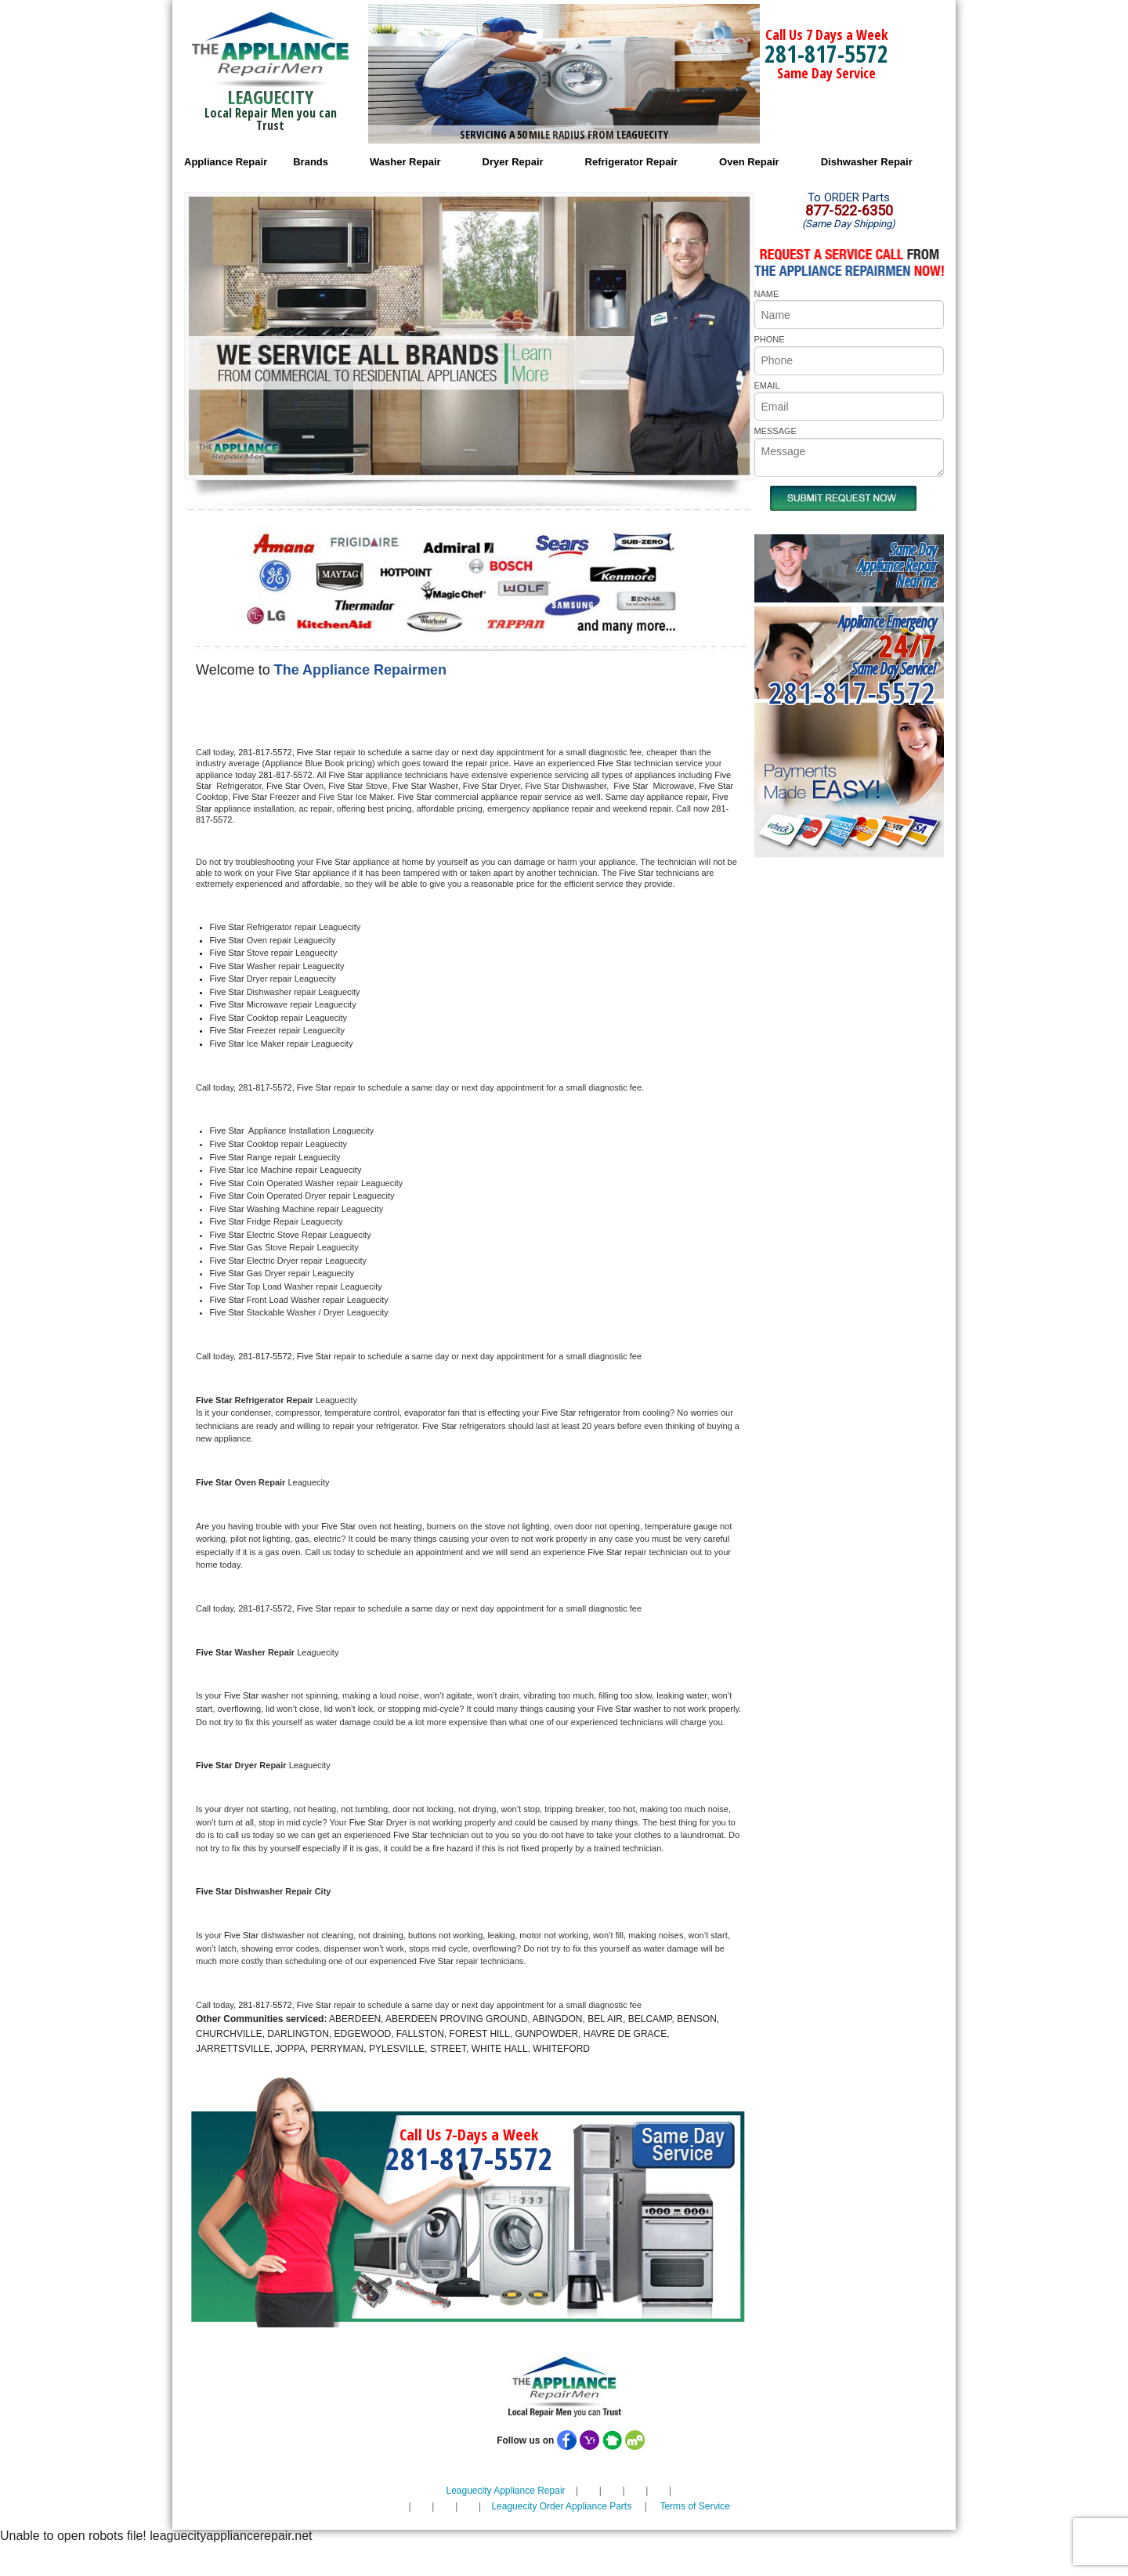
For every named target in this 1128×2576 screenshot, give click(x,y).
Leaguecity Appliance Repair (505, 2490)
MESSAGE (775, 431)
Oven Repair (749, 162)
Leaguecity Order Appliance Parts (561, 2506)
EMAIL (767, 385)
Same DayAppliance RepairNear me (897, 565)
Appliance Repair (225, 162)
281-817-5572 (826, 54)
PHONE (769, 339)
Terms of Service (694, 2506)
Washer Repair (405, 162)
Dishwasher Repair (867, 162)
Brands (310, 162)
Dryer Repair (513, 162)
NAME (766, 293)
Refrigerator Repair (631, 162)
